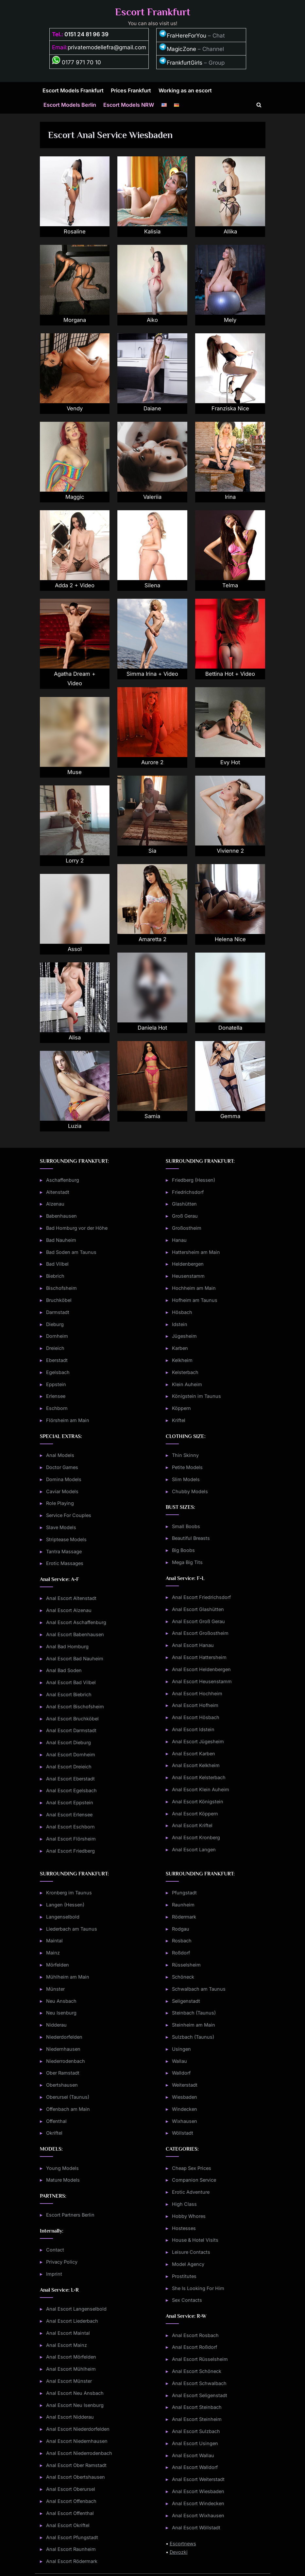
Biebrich (55, 1276)
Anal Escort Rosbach (195, 2335)
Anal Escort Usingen (195, 2443)
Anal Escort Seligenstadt (199, 2395)
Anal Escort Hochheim (197, 1693)
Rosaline (74, 231)
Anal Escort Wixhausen (198, 2515)
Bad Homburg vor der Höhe (77, 1228)
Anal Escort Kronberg (196, 1837)
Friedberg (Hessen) (193, 1180)
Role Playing (60, 1503)
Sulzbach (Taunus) (193, 2037)
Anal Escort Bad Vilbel (71, 1682)
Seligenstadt (186, 2001)
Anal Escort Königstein (197, 1801)
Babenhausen (61, 1216)
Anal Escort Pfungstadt (72, 2537)
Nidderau (56, 2025)
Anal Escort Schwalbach (199, 2383)
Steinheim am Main (193, 2025)
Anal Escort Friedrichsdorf (201, 1597)
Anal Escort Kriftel (192, 1825)
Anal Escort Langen (194, 1849)
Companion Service (194, 2180)
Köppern (181, 1408)
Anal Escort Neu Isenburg (75, 2405)
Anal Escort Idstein (193, 1729)
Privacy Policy (61, 2262)
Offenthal (56, 2121)
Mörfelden (57, 1965)
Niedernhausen (63, 2049)
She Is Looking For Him (198, 2288)
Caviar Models (62, 1491)
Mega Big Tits (187, 1562)
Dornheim (57, 1336)
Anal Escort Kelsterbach (199, 1777)
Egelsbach (58, 1372)
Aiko (152, 320)
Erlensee (55, 1396)
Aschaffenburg (62, 1180)
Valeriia (152, 497)
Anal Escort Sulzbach (196, 2431)
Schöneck (183, 1977)
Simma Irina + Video (152, 674)
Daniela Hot (152, 1027)
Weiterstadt (184, 2085)
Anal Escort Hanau (193, 1645)
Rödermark (184, 1917)
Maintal (54, 1940)
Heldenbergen (188, 1264)
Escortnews (183, 2543)
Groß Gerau (185, 1216)
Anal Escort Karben (193, 1753)
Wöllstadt (182, 2133)
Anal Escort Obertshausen (75, 2477)
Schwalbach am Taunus (199, 1989)
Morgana (74, 320)
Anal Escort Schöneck (196, 2371)
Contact (55, 2249)
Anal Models (60, 1455)
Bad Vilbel (57, 1264)
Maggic (74, 497)
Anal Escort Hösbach (195, 1717)
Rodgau (180, 1929)
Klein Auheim (187, 1384)
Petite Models (187, 1467)
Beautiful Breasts (191, 1538)
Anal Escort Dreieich (69, 1766)
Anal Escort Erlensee (69, 1814)
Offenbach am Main (68, 2109)
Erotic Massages (64, 1563)
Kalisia (152, 231)
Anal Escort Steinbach (197, 2407)
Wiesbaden (184, 2097)
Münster (55, 1989)
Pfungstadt (184, 1892)
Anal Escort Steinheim (197, 2419)
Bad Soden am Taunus (71, 1252)
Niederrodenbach (65, 2061)
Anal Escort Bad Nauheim (74, 1658)
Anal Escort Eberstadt (70, 1778)
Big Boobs (183, 1550)
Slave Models (61, 1527)
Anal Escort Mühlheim (71, 2369)
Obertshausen (62, 2085)
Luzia (75, 1126)
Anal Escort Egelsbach (71, 1790)
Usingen (181, 2049)
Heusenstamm (188, 1276)
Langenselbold (62, 1917)
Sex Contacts (187, 2300)
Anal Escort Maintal (68, 2333)
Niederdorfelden (64, 2037)
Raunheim (183, 1904)
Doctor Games (62, 1467)
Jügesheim (184, 1336)
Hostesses (184, 2228)
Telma (230, 585)
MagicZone (177, 49)
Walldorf (181, 2073)
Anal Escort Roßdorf (194, 2347)
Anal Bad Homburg (67, 1646)
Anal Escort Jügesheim (198, 1741)
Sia (152, 850)
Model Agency (188, 2264)
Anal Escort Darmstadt (71, 1730)
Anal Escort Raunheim (71, 2549)
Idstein (179, 1324)
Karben (180, 1348)
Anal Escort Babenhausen (75, 1634)
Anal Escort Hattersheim (199, 1657)
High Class (184, 2204)
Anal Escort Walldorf (195, 2467)
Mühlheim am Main (67, 1977)
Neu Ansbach (61, 2001)
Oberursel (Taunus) (67, 2097)
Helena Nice (230, 939)
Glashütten (184, 1204)
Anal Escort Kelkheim (196, 1765)
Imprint (54, 2274)
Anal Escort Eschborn (70, 1826)
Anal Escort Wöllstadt (196, 2527)
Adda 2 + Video (74, 585)
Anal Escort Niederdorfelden (78, 2429)
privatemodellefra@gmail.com (107, 47)
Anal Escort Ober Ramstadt (76, 2465)
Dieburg (55, 1324)
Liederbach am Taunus (71, 1929)
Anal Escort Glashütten (198, 1609)
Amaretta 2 (152, 939)
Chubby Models (190, 1491)
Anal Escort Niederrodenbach (79, 2453)
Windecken (184, 2109)
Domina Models (63, 1479)
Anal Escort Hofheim (195, 1705)
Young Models (62, 2168)
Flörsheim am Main (67, 1420)
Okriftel (54, 2133)
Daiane (152, 408)
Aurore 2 (152, 762)
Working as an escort (185, 90)
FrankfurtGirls (180, 62)
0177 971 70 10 (76, 62)
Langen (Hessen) (65, 1904)
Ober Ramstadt (62, 2073)
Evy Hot (230, 762)
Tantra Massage (64, 1551)
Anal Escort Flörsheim (71, 1838)
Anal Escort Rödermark (71, 2561)
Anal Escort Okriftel (68, 2525)
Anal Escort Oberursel (70, 2489)
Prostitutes (184, 2276)
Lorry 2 (74, 860)
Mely (230, 320)
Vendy (74, 408)
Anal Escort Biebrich (69, 1694)
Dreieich (55, 1348)
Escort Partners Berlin (70, 2215)
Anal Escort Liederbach (72, 2321)
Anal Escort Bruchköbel (72, 1718)
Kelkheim (182, 1360)
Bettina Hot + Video (230, 674)
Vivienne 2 (230, 850)
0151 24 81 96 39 (86, 34)
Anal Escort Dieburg (68, 1742)
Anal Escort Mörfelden (71, 2357)
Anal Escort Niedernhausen (77, 2441)
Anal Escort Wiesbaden (198, 2491)
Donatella (230, 1027)
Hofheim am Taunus (194, 1300)
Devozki (179, 2552)
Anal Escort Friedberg (70, 1851)
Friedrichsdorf (188, 1192)
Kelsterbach (185, 1372)
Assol (74, 949)
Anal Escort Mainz (66, 2345)
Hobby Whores (189, 2216)
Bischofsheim (61, 1288)
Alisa (74, 1037)
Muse (74, 772)
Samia (152, 1116)
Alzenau (55, 1204)
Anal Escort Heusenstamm (202, 1681)
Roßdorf (181, 1952)
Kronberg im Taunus (69, 1892)
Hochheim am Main (194, 1288)
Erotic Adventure (191, 2192)
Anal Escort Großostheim (200, 1633)
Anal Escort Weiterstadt (198, 2479)
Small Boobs (186, 1526)
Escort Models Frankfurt (73, 90)
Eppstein (56, 1384)
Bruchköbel (59, 1300)
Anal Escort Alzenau (69, 1610)
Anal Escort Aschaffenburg (76, 1622)
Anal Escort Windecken (198, 2503)
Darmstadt (57, 1312)
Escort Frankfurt (152, 12)
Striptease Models (66, 1539)
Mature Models (63, 2180)
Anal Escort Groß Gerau (198, 1621)
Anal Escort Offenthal (70, 2513)
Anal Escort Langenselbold (76, 2309)
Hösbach (182, 1312)
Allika (230, 231)
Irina (230, 497)
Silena (152, 585)
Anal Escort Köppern (195, 1813)
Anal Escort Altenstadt (71, 1598)
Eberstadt (57, 1360)
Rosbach (182, 1940)
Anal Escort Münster (69, 2381)
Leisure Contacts (191, 2252)
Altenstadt (57, 1192)
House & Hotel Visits (195, 2240)
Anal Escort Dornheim (70, 1754)
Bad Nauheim (61, 1240)
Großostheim (186, 1228)
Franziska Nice (230, 408)
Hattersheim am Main (196, 1252)
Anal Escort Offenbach (71, 2501)
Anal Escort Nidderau (70, 2417)
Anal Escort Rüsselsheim (200, 2359)
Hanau (179, 1240)
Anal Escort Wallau (193, 2455)
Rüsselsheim (186, 1965)
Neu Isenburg (61, 2012)
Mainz (53, 1952)
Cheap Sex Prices (191, 2168)
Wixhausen (184, 2121)
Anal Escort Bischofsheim (75, 1706)
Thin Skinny (185, 1455)
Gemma (230, 1116)
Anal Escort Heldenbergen (201, 1669)
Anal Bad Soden (64, 1670)
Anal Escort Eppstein (69, 1802)
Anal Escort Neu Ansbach (75, 2393)
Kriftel (178, 1420)
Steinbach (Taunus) (194, 2012)
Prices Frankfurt (131, 90)
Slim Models (186, 1479)
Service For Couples (68, 1515)
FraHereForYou (182, 35)
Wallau (179, 2061)
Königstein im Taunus (196, 1396)
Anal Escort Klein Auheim (200, 1789)
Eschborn (57, 1408)
